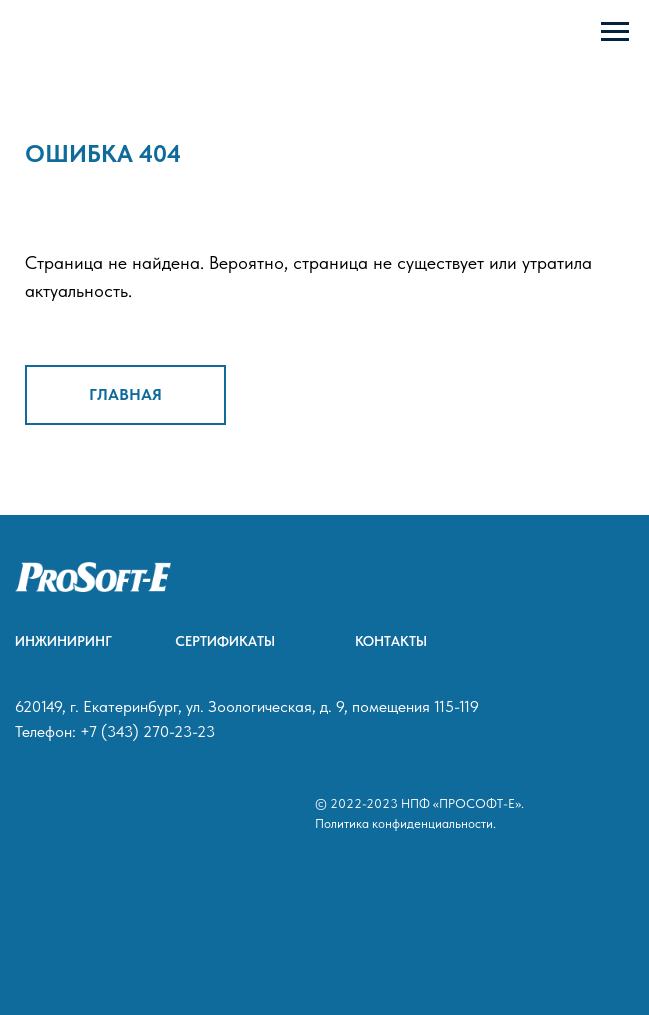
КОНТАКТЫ (391, 641)
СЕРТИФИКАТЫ (225, 641)
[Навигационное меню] (615, 32)
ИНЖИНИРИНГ (63, 641)
